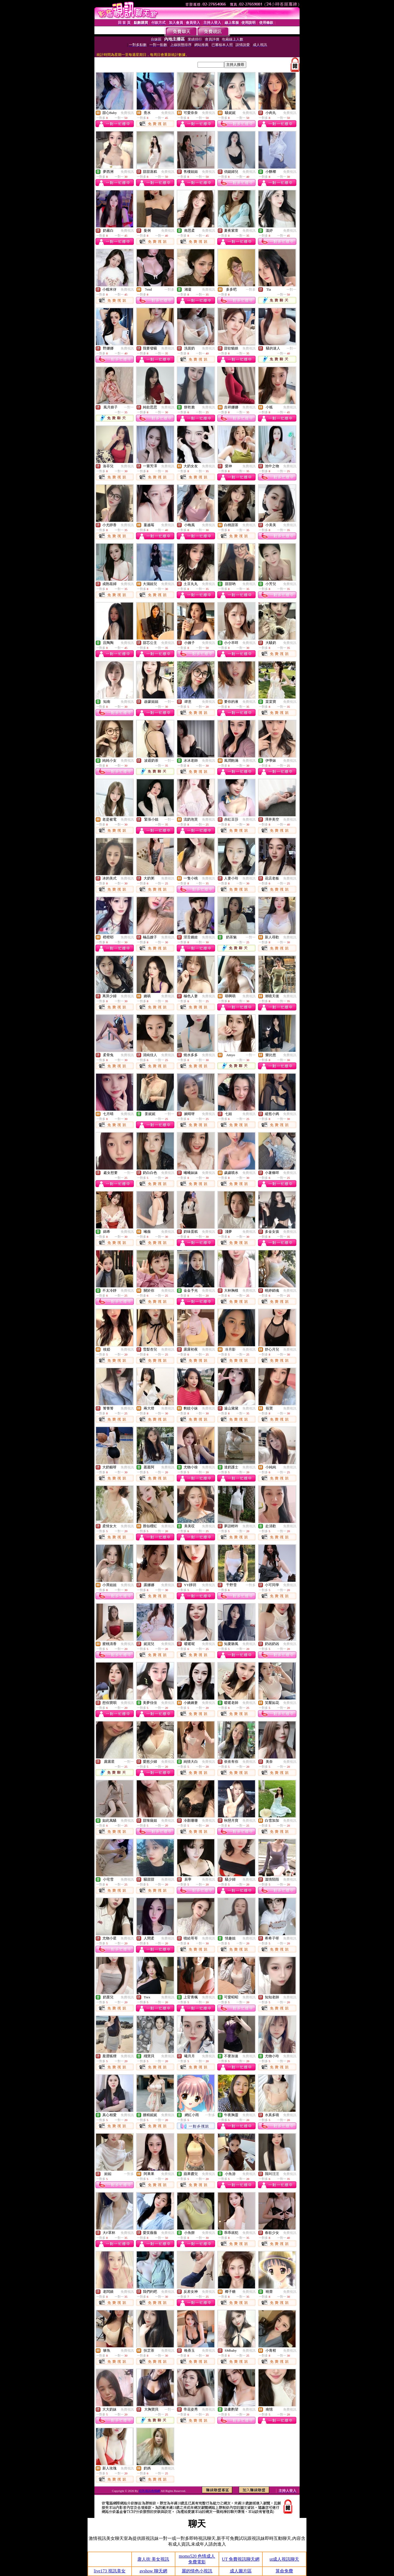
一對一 (291, 289)
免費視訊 (127, 113)
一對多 (169, 289)
